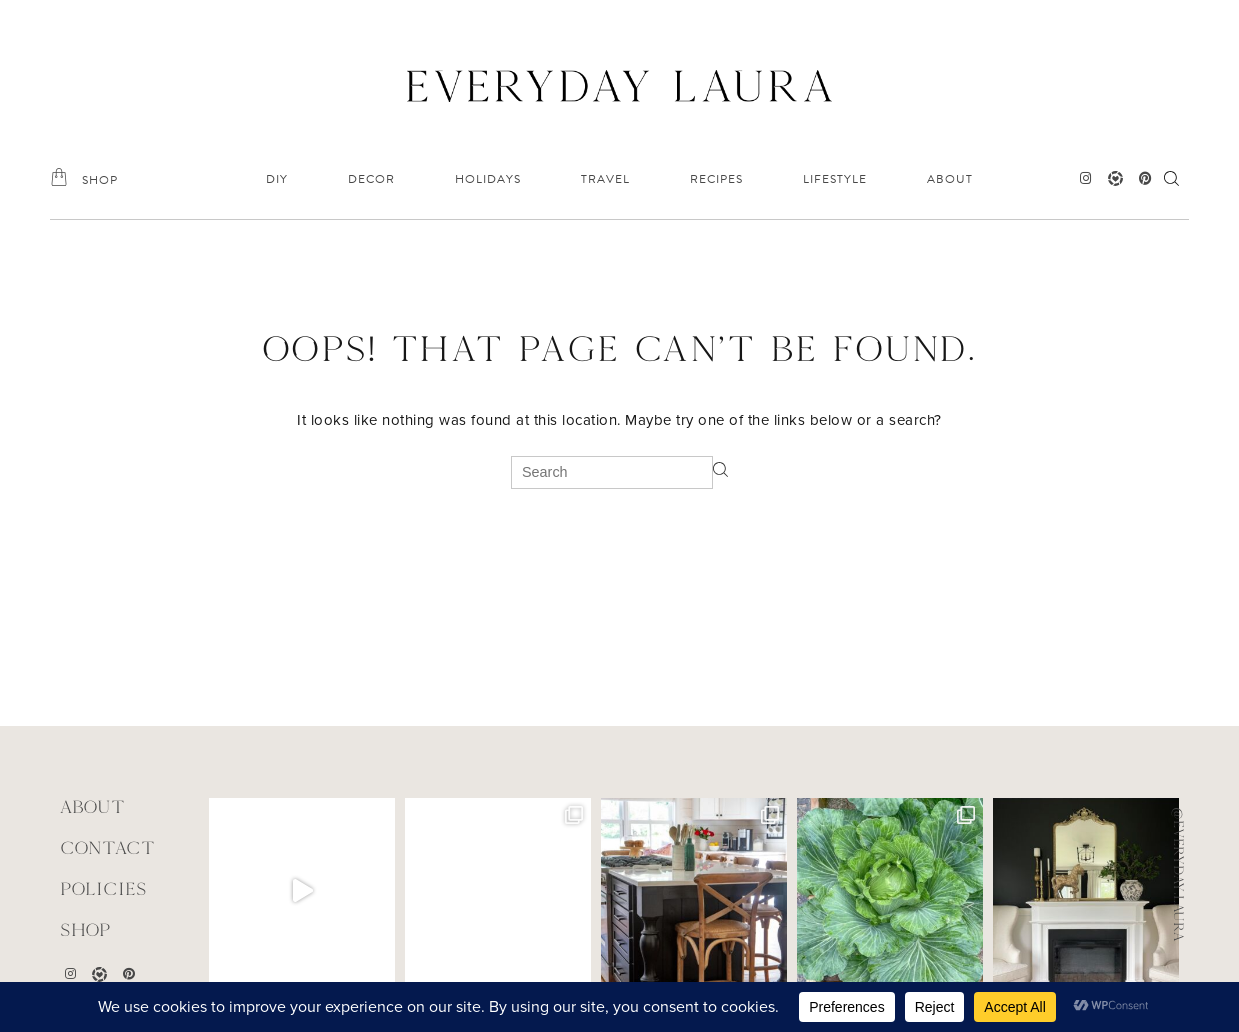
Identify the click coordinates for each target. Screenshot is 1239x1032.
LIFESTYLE (835, 179)
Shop (85, 929)
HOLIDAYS (488, 179)
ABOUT (950, 179)
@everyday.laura (1179, 874)
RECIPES (716, 179)
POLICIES (103, 888)
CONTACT (107, 847)
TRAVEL (605, 179)
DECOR (371, 179)
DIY (277, 179)
